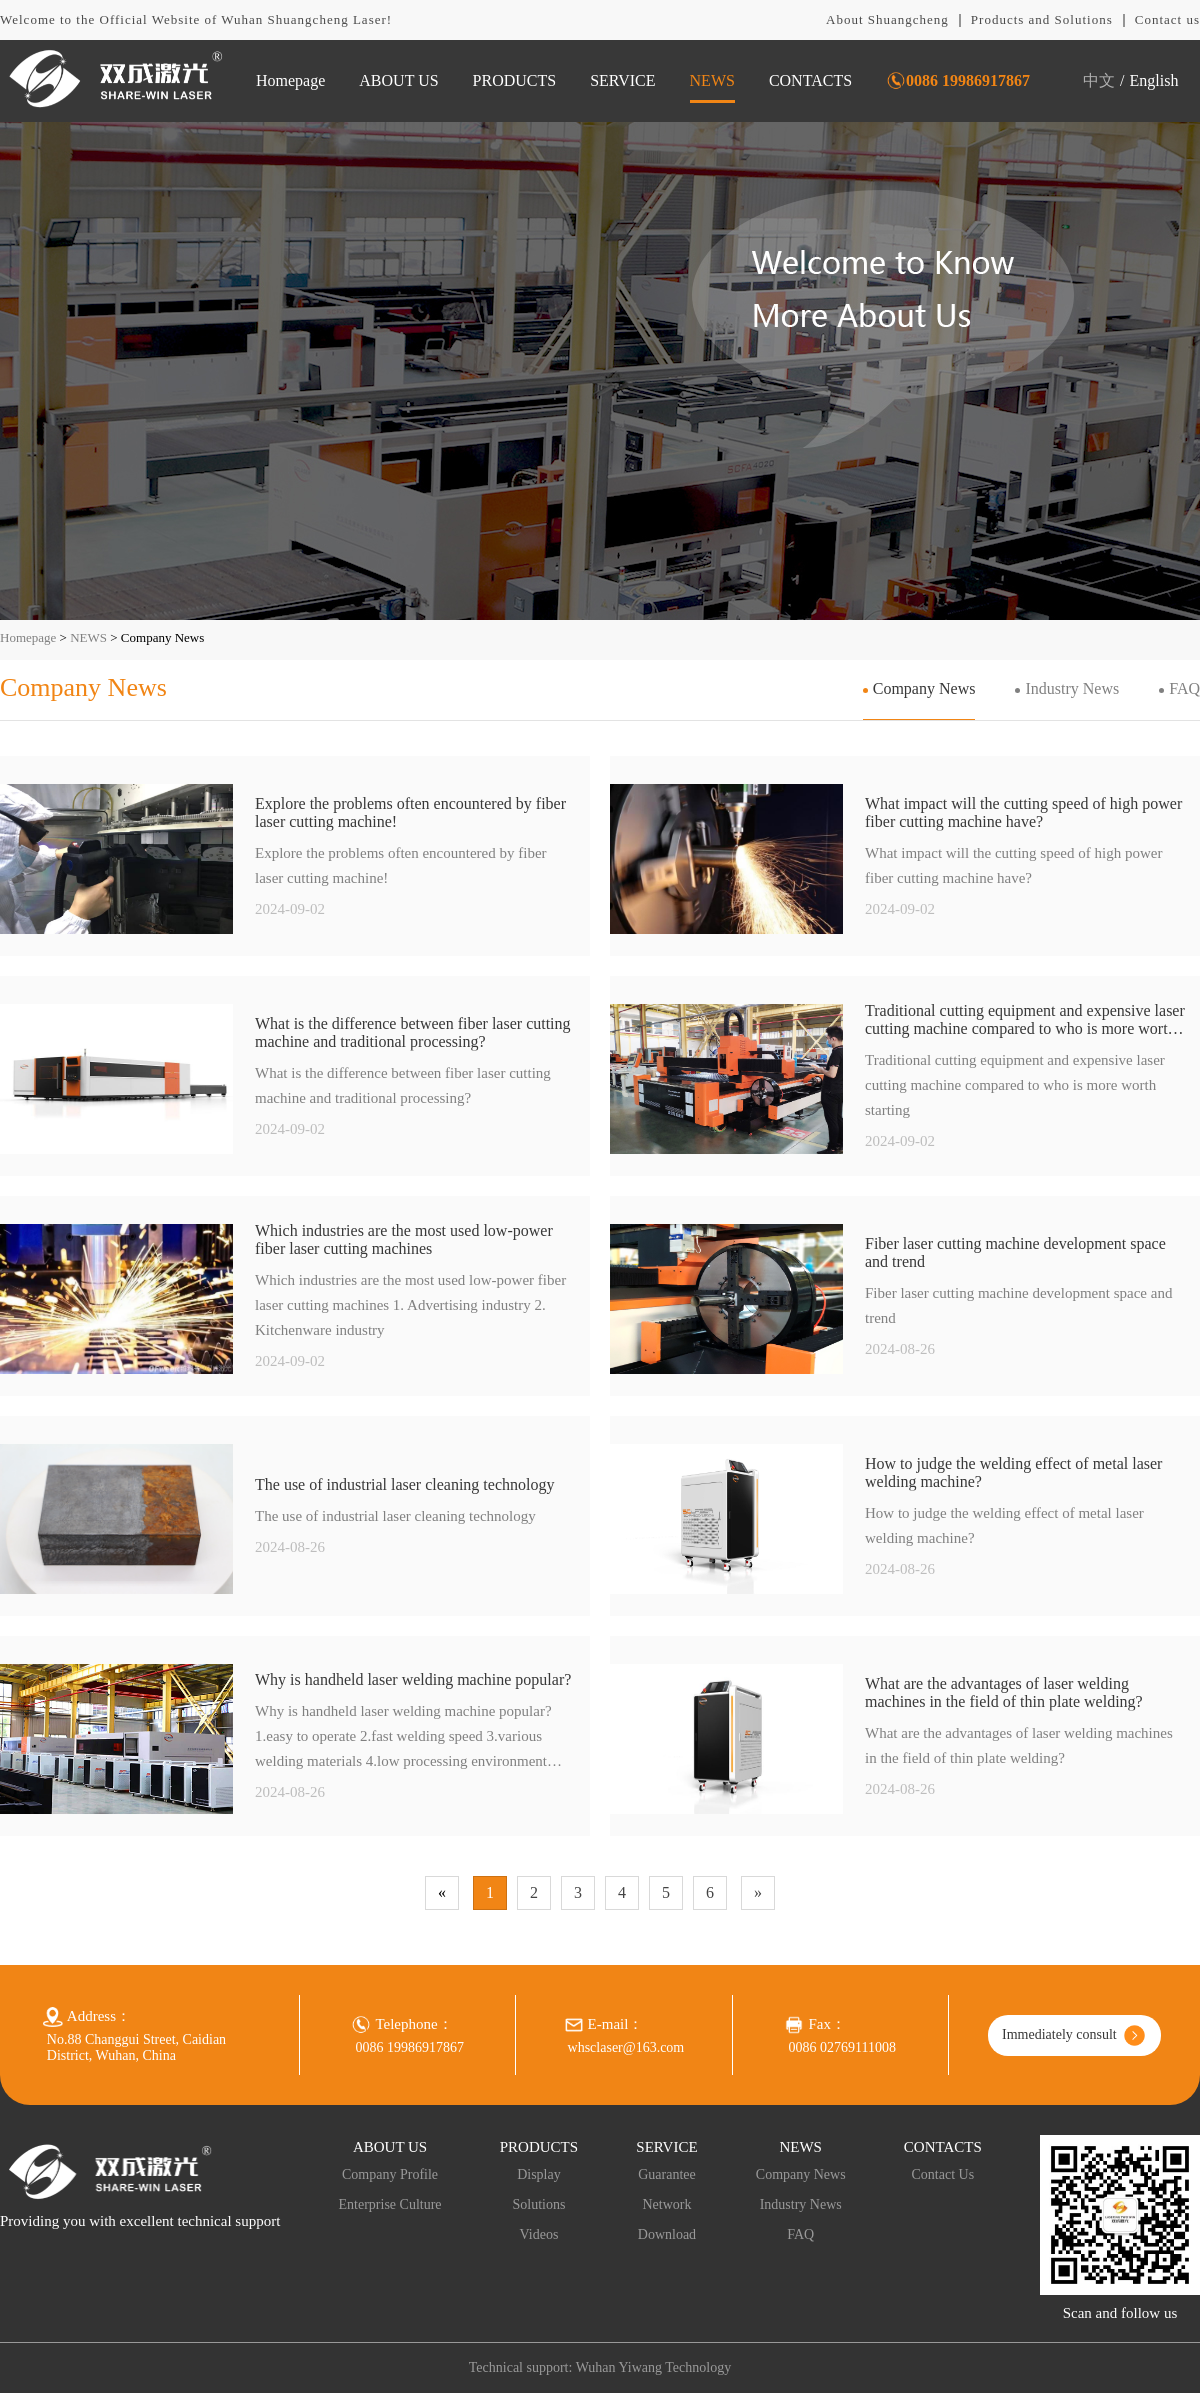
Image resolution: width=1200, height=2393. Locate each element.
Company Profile (390, 2174)
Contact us (1167, 19)
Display (539, 2174)
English (1154, 80)
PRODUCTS (515, 80)
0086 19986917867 (968, 80)
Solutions (538, 2204)
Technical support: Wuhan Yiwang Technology (600, 2367)
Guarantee (667, 2174)
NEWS (712, 80)
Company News (924, 688)
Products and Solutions (1042, 19)
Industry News (1072, 688)
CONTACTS (810, 80)
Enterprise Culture (390, 2204)
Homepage (290, 80)
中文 (1099, 80)
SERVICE (622, 80)
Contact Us (943, 2174)
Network (666, 2204)
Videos (539, 2234)
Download (667, 2234)
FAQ (1184, 688)
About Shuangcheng (887, 19)
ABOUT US (398, 80)
